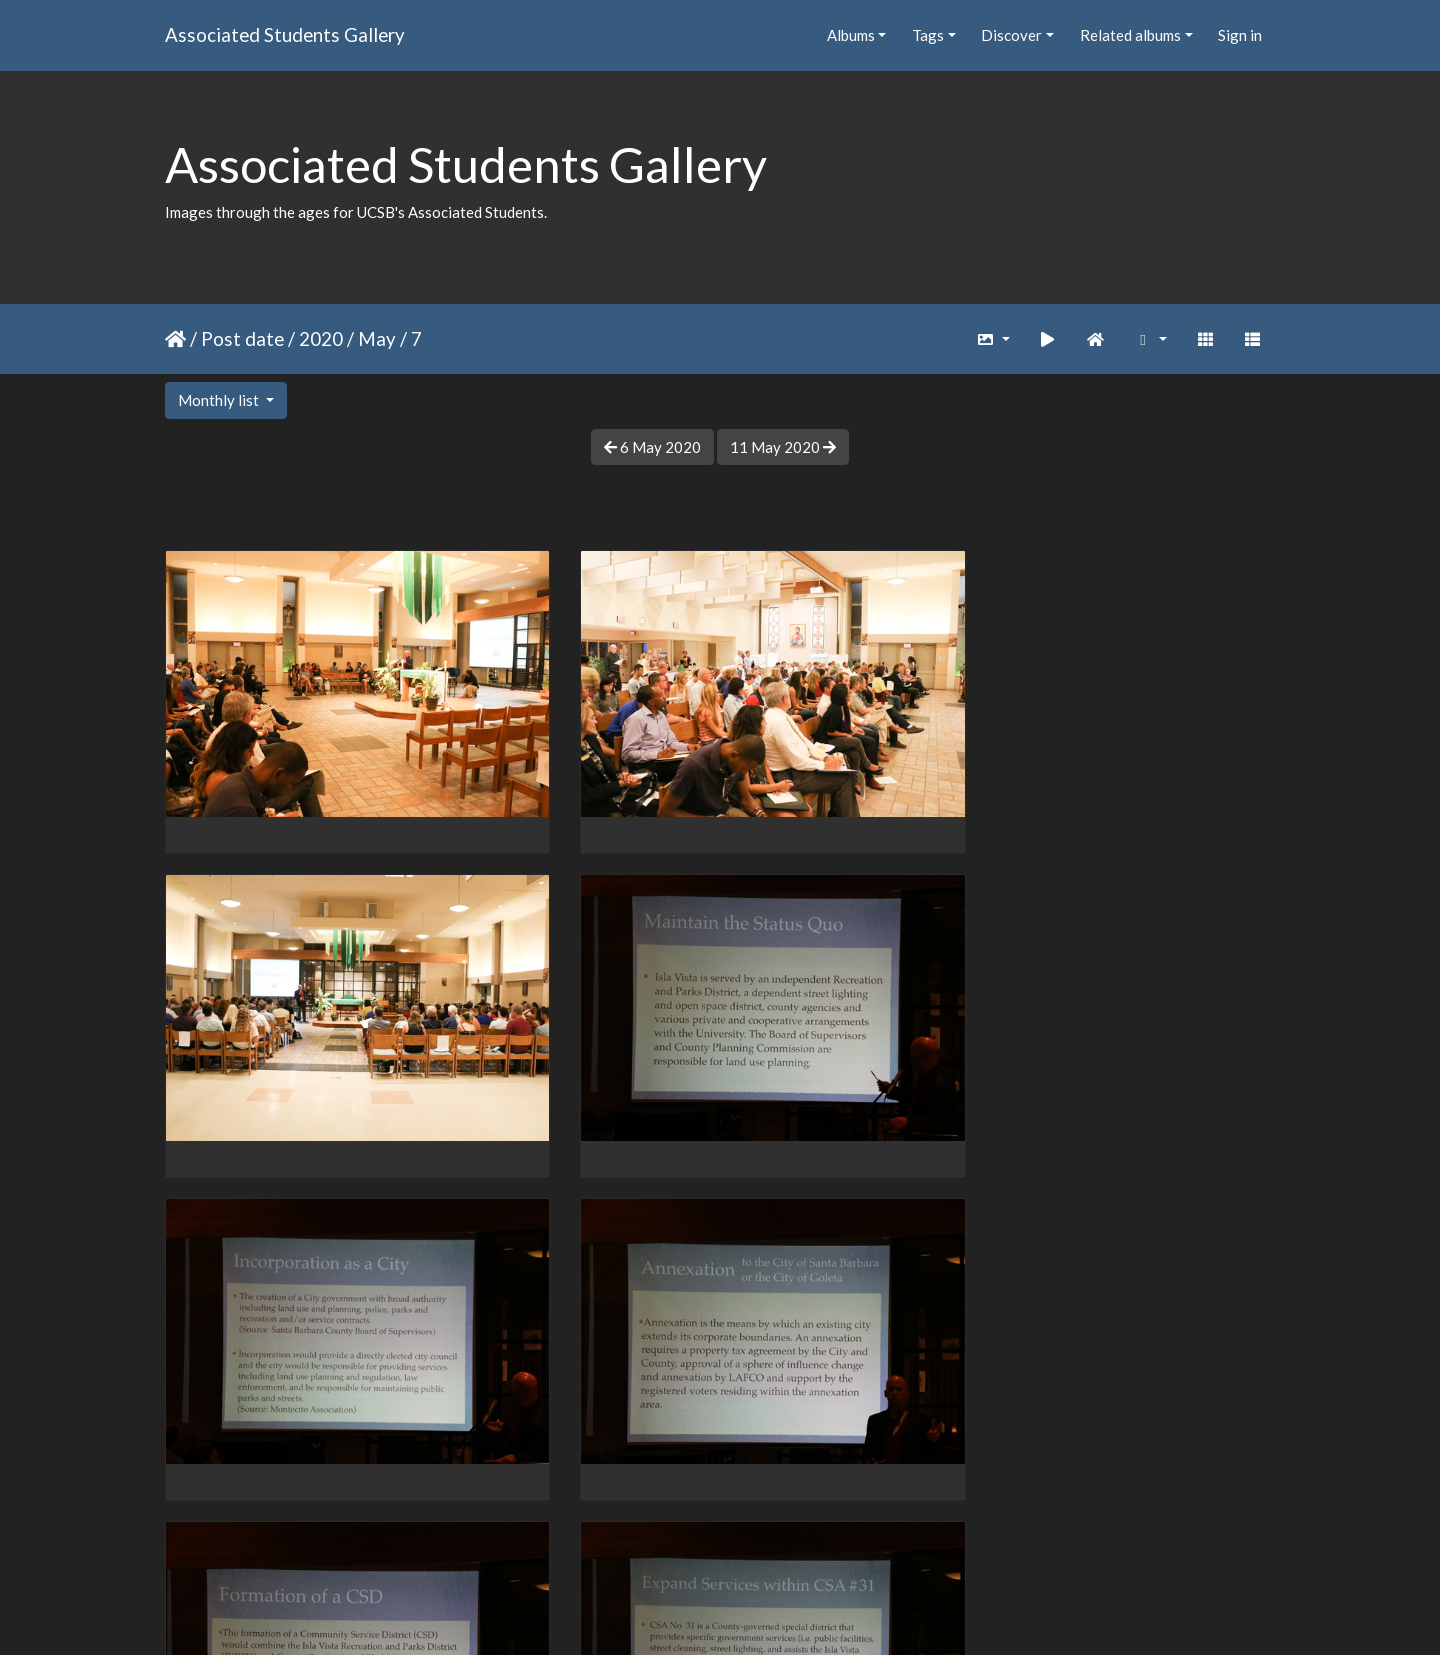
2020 (321, 338)
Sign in (1240, 35)
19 (803, 1539)
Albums (851, 35)
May (377, 338)
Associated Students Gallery (285, 34)
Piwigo (761, 1613)
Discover (1011, 35)
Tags (928, 35)
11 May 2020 (783, 447)
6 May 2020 (652, 447)
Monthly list (220, 400)
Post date (242, 338)
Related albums (1130, 35)
